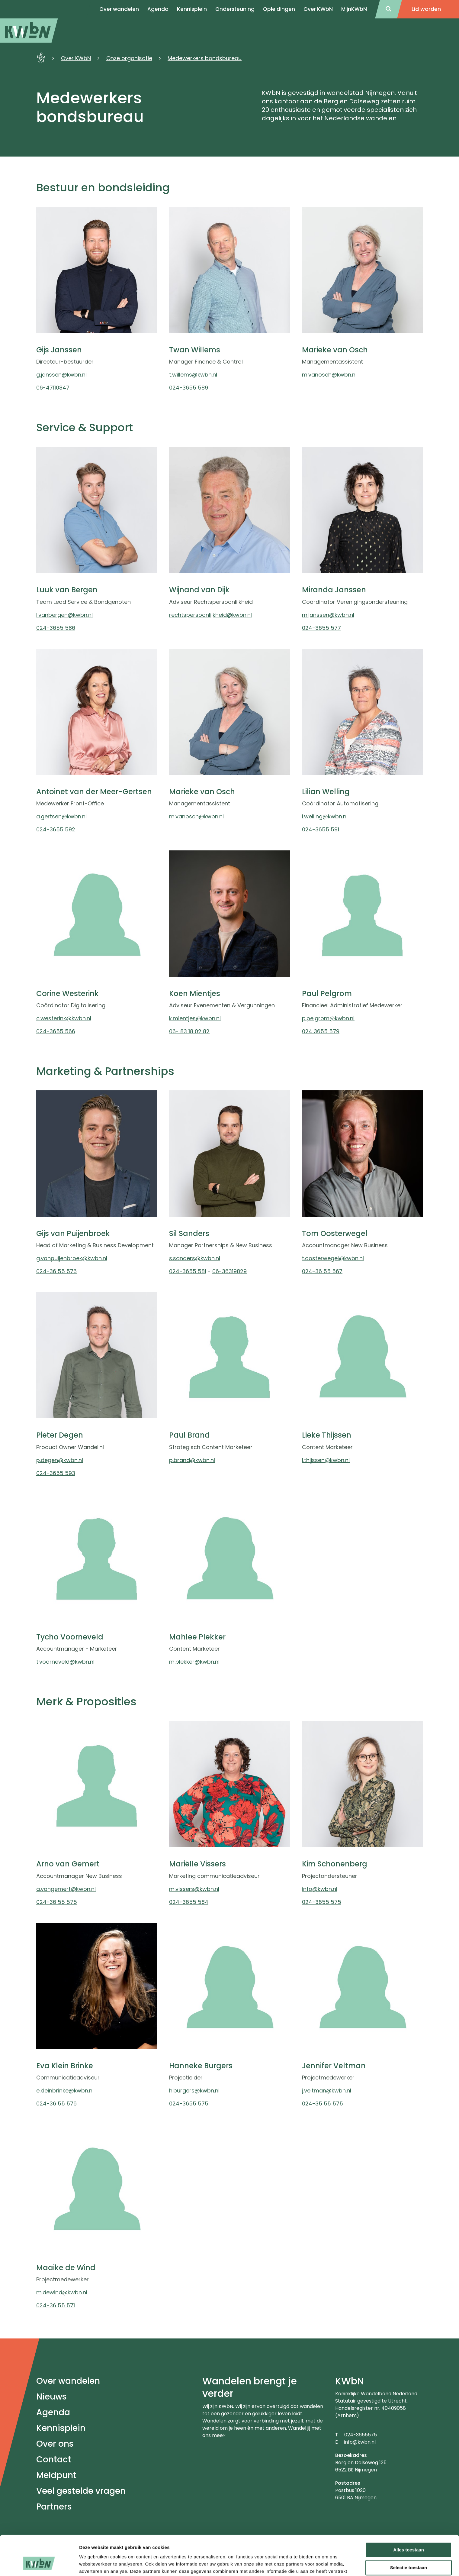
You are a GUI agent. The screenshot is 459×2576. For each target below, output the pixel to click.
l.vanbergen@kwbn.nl (64, 615)
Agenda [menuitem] (158, 9)
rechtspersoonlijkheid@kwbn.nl (210, 615)
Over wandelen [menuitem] (119, 9)
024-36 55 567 (322, 1271)
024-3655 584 (188, 1902)
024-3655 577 (321, 628)
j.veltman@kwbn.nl (326, 2090)
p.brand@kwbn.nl (192, 1460)
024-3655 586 (55, 628)
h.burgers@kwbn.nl (194, 2090)
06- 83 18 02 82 (189, 1031)
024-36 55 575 (56, 1902)
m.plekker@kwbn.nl (194, 1661)
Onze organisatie (129, 58)
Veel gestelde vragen (81, 2491)
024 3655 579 (320, 1031)
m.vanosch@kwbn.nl (329, 374)
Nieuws (51, 2397)
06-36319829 (229, 1271)
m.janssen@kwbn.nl (328, 615)
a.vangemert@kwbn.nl (66, 1889)
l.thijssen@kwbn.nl (326, 1460)
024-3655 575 (321, 1902)
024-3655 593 (55, 1473)
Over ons (55, 2444)
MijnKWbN (354, 9)
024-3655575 (360, 2434)
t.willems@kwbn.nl (193, 374)
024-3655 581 (187, 1271)
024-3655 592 (55, 829)
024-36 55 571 (55, 2305)
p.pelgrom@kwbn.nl (328, 1018)
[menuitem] (29, 30)
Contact (53, 2459)
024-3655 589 (188, 387)
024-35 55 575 (322, 2103)
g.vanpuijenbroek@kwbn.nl (71, 1258)
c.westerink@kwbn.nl (63, 1018)
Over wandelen (68, 2381)
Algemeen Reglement (295, 2552)
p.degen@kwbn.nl (59, 1460)
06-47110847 (52, 387)
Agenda (53, 2412)
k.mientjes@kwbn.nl (195, 1018)
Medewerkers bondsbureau (205, 58)
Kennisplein (192, 9)
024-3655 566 (55, 1031)
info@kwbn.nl (319, 1889)
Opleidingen (279, 9)
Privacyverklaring (203, 2552)
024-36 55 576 (56, 1271)
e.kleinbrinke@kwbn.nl (65, 2090)
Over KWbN (318, 9)
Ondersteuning (235, 9)
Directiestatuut (402, 2552)
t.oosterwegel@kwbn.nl (333, 1258)
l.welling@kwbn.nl (325, 816)
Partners (54, 2507)
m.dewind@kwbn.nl (61, 2292)
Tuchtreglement (352, 2552)
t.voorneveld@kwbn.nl (65, 1661)
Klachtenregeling (165, 2560)
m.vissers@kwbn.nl (194, 1889)
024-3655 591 (320, 829)
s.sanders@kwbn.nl (194, 1258)
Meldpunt (56, 2475)
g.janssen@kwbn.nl (61, 374)
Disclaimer (157, 2552)
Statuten (246, 2552)
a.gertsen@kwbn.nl (61, 816)
